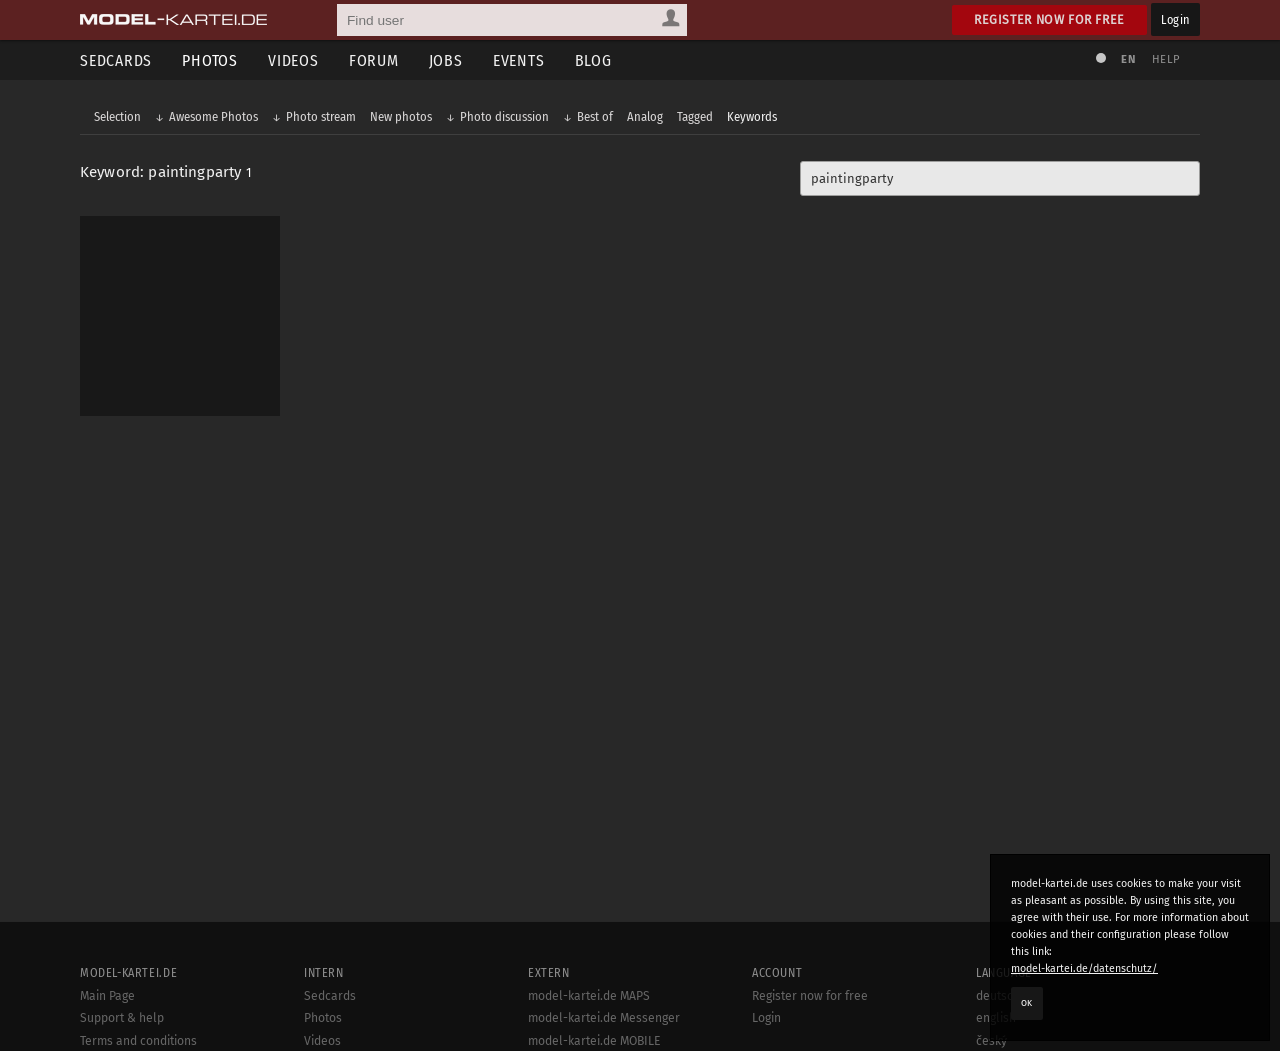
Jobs (446, 60)
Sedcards (116, 60)
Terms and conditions (138, 1041)
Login (1175, 19)
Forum (374, 60)
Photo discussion (504, 116)
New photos (401, 116)
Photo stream (321, 116)
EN (1128, 59)
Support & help (122, 1018)
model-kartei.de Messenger (604, 1018)
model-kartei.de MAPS (589, 996)
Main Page (107, 996)
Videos (293, 60)
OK (1027, 1003)
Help (1166, 59)
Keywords (752, 116)
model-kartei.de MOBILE (594, 1041)
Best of (595, 116)
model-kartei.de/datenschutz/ (1084, 968)
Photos (210, 60)
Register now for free (1049, 19)
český (991, 1041)
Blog (593, 60)
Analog (645, 116)
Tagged (695, 116)
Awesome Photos (213, 116)
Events (519, 60)
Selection (117, 116)
